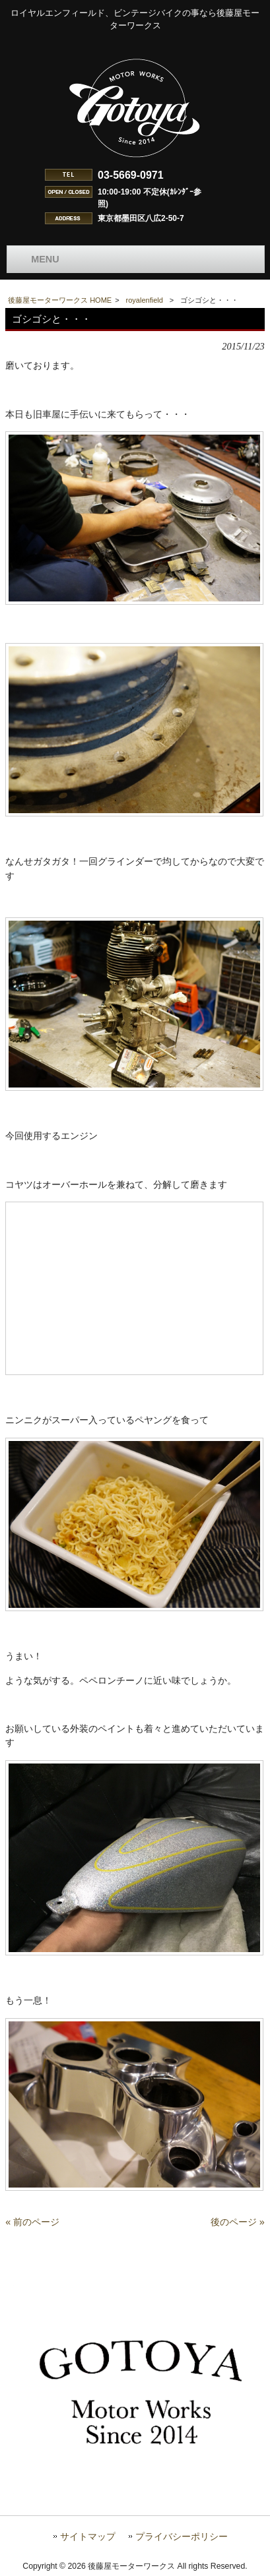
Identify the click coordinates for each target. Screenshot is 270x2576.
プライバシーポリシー (181, 2537)
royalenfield (144, 300)
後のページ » (238, 2222)
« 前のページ (32, 2222)
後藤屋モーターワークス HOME (60, 300)
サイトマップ (88, 2537)
